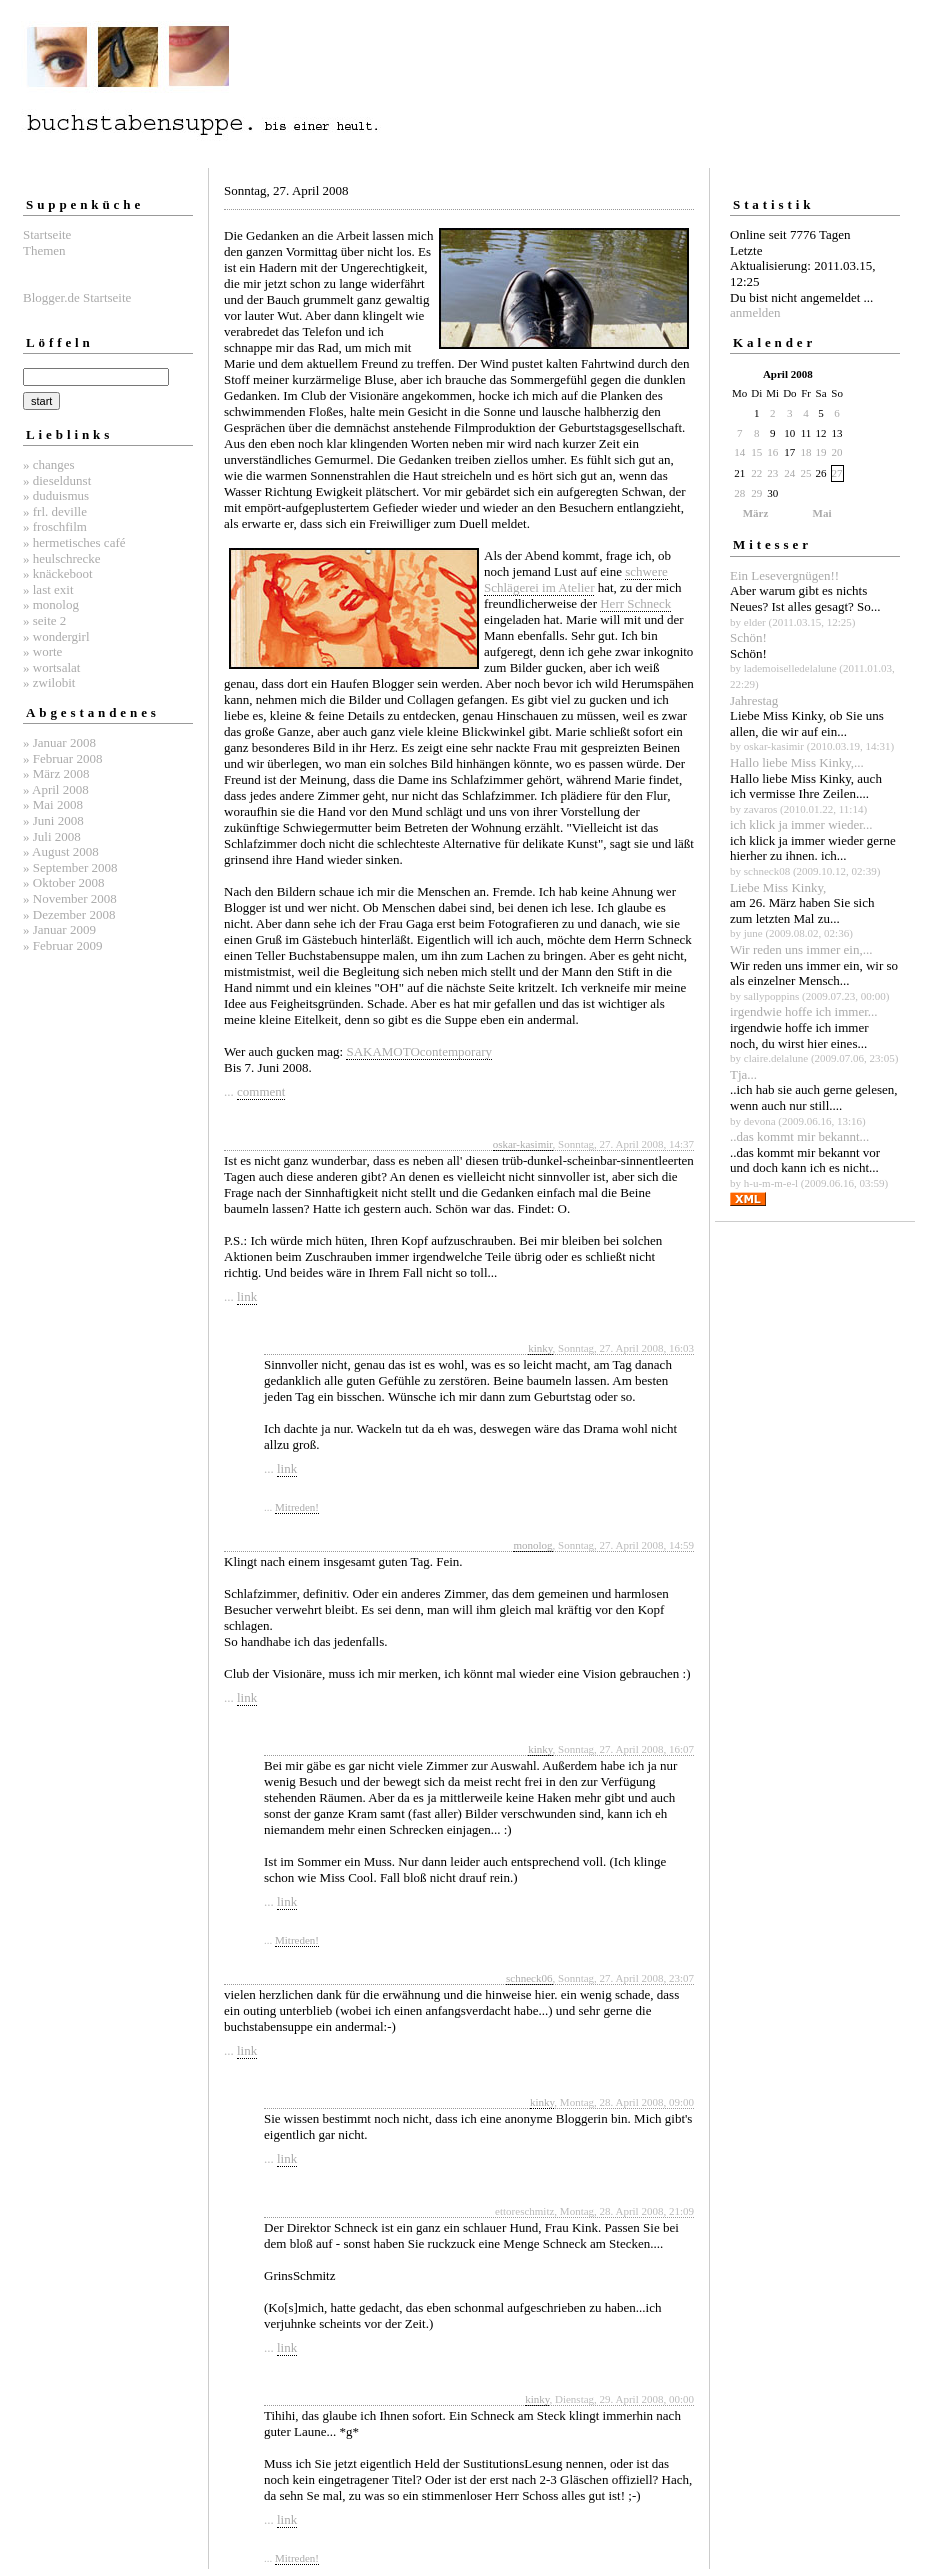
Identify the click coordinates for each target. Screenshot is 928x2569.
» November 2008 (70, 898)
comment (261, 1091)
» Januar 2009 (59, 929)
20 (837, 452)
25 (806, 473)
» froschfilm (55, 526)
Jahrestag (754, 700)
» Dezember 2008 (69, 914)
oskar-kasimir (523, 1144)
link (247, 1296)
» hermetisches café (74, 542)
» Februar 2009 (62, 945)
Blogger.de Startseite (77, 297)
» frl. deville (55, 511)
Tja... (743, 1074)
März (756, 513)
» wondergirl (56, 636)
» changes (49, 464)
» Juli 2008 (52, 836)
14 (739, 452)
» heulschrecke (62, 558)
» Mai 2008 (53, 804)
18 (806, 452)
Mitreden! (297, 1507)
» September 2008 (70, 867)
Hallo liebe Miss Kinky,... (797, 762)
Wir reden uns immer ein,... (801, 949)
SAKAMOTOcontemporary (419, 1051)
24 (789, 473)
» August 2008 (61, 851)
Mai (822, 513)
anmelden (755, 312)
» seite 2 (44, 620)
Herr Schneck (635, 603)
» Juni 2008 (53, 820)
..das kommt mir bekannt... (799, 1136)
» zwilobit (49, 682)
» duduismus (56, 495)
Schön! (748, 637)
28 (739, 493)
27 (837, 473)
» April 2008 (56, 789)
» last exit (48, 589)
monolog (532, 1545)
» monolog (51, 604)
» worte (42, 651)
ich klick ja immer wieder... (801, 824)
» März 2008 (56, 773)
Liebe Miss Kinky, (778, 887)
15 (756, 452)
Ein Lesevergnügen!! (784, 575)
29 (756, 493)
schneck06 (529, 1978)
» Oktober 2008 (64, 882)
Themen (44, 250)
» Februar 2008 (62, 758)
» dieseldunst (57, 480)
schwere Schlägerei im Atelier (576, 579)
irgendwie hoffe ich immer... (804, 1011)
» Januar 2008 (59, 742)
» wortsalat (51, 667)
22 (756, 473)
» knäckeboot (58, 573)
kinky (540, 1348)
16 (772, 452)
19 (821, 452)
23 (772, 473)
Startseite (47, 234)
